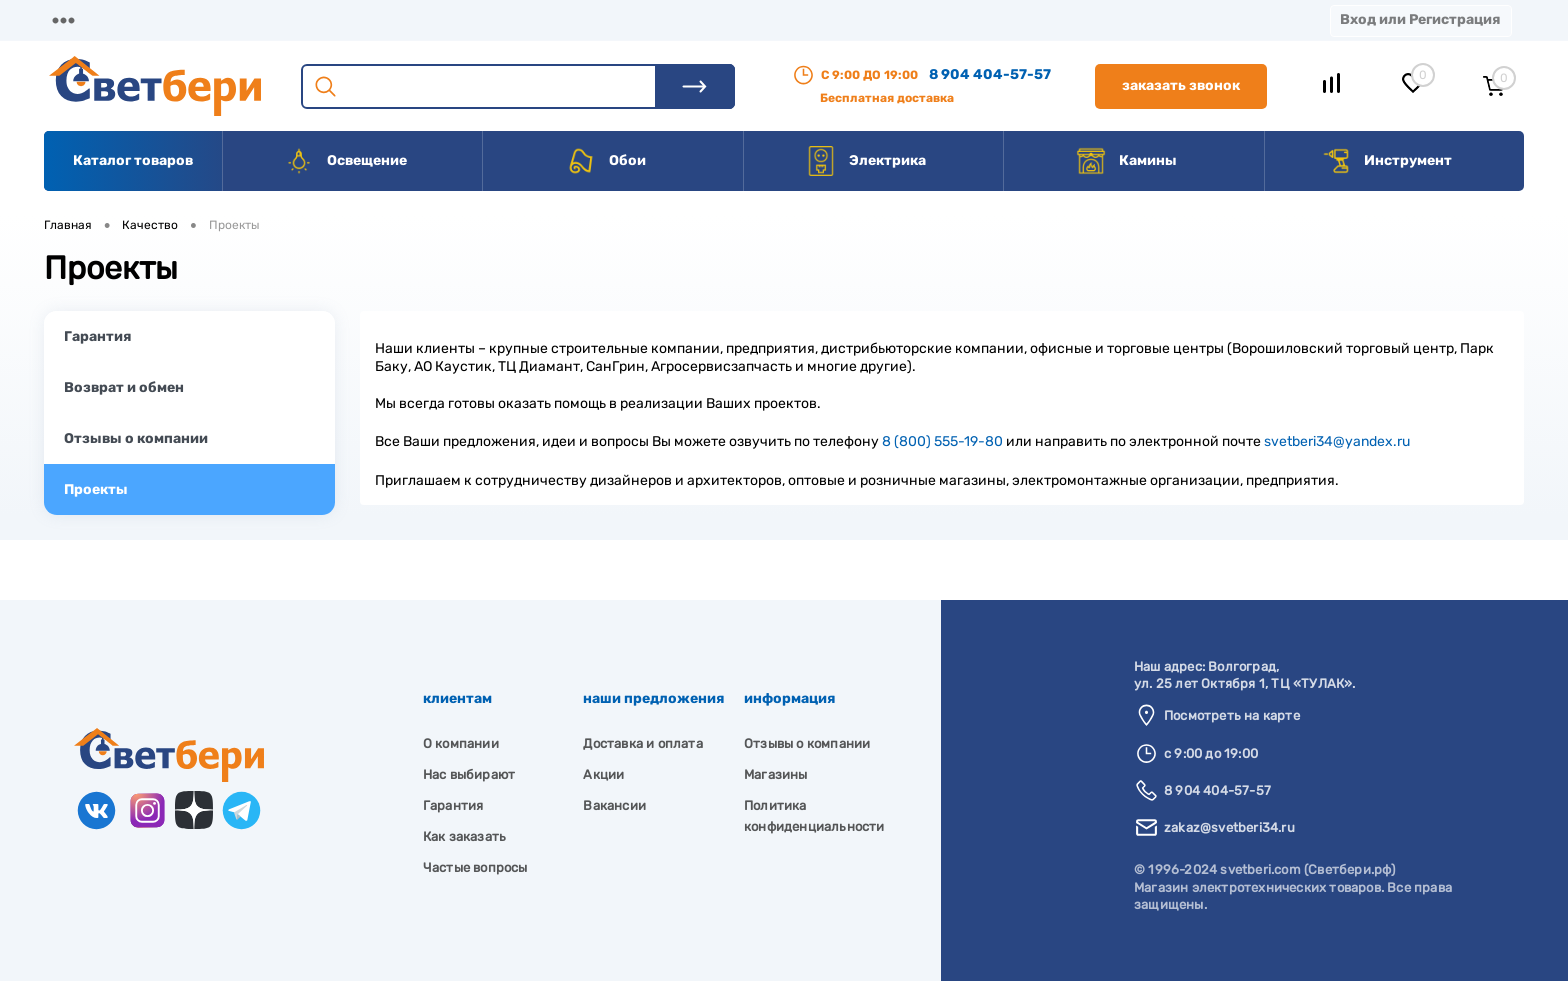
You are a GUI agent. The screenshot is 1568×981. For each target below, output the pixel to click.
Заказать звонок (1181, 85)
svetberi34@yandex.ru (1337, 441)
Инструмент (1386, 161)
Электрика (866, 161)
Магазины (80, 19)
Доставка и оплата (642, 743)
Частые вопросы (475, 867)
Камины (1126, 161)
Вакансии (759, 19)
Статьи (867, 19)
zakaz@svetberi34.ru (1229, 827)
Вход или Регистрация (1420, 19)
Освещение (345, 161)
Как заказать (464, 836)
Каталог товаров (133, 160)
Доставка (330, 19)
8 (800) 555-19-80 (942, 441)
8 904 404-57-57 (990, 74)
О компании (206, 19)
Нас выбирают (469, 774)
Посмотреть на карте (1232, 715)
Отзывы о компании (136, 438)
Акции (534, 19)
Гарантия (97, 336)
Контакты (641, 19)
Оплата (438, 19)
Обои (606, 161)
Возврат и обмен (124, 387)
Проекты (96, 489)
